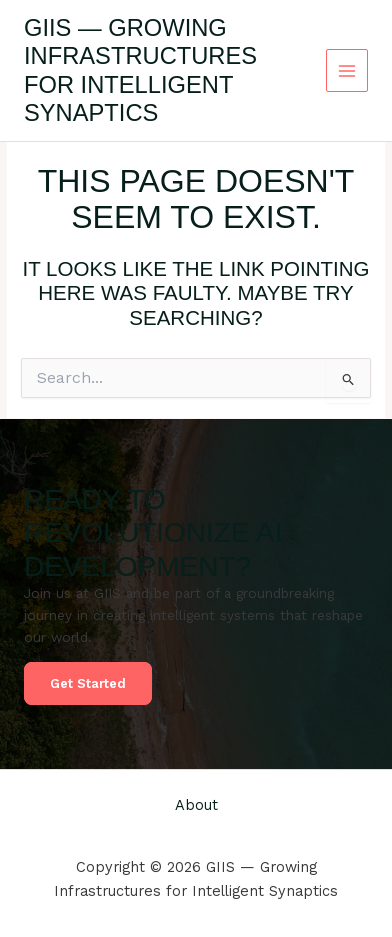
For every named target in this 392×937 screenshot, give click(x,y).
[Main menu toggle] (347, 70)
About (196, 805)
